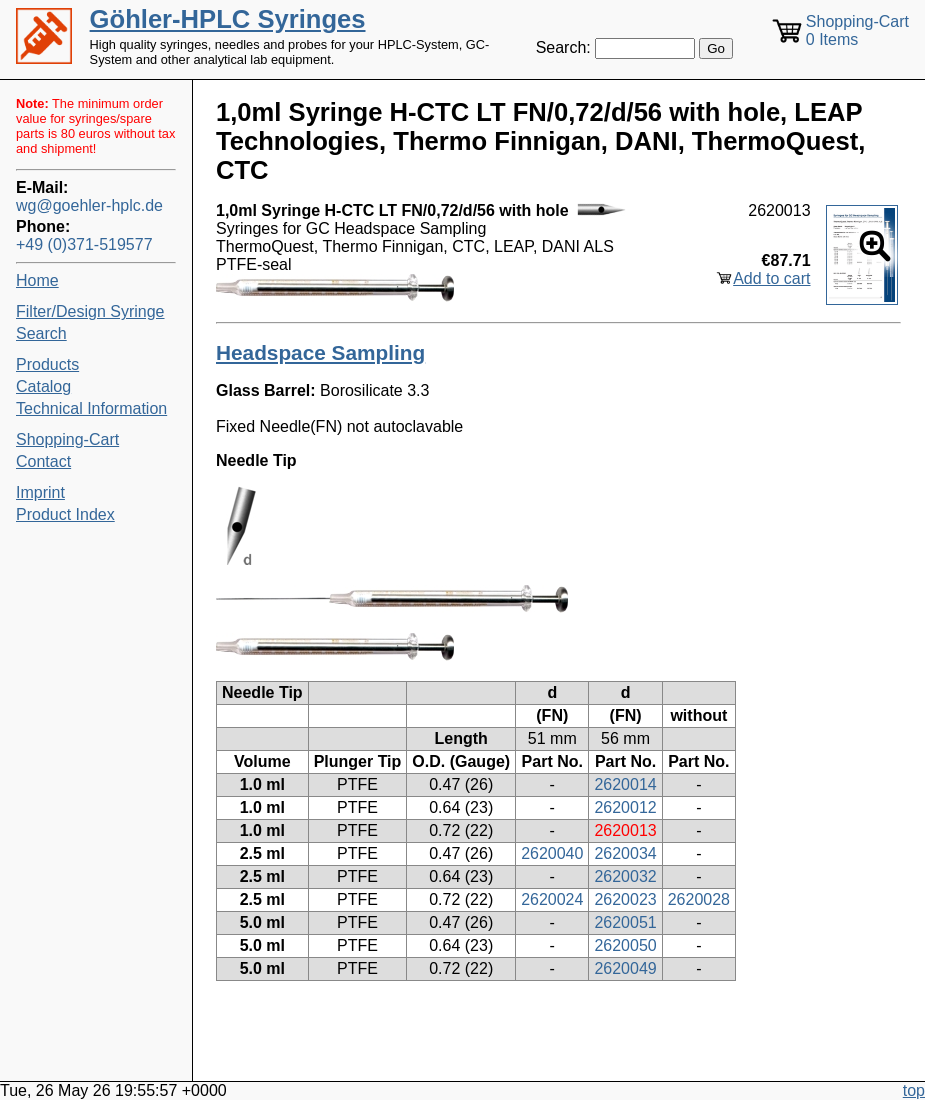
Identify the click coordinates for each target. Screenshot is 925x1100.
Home (37, 280)
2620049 (625, 968)
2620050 (625, 945)
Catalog (43, 386)
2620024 (552, 899)
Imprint (40, 492)
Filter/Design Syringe (90, 311)
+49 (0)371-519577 (84, 244)
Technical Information (91, 408)
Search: (563, 47)
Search (41, 333)
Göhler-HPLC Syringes (228, 19)
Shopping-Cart (67, 439)
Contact (43, 461)
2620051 (625, 922)
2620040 (552, 853)
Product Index (65, 514)
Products (47, 364)
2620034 (625, 853)
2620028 (699, 899)
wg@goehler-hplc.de (89, 205)
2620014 (625, 784)
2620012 (625, 807)
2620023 (625, 899)
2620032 (625, 876)
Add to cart (771, 278)
